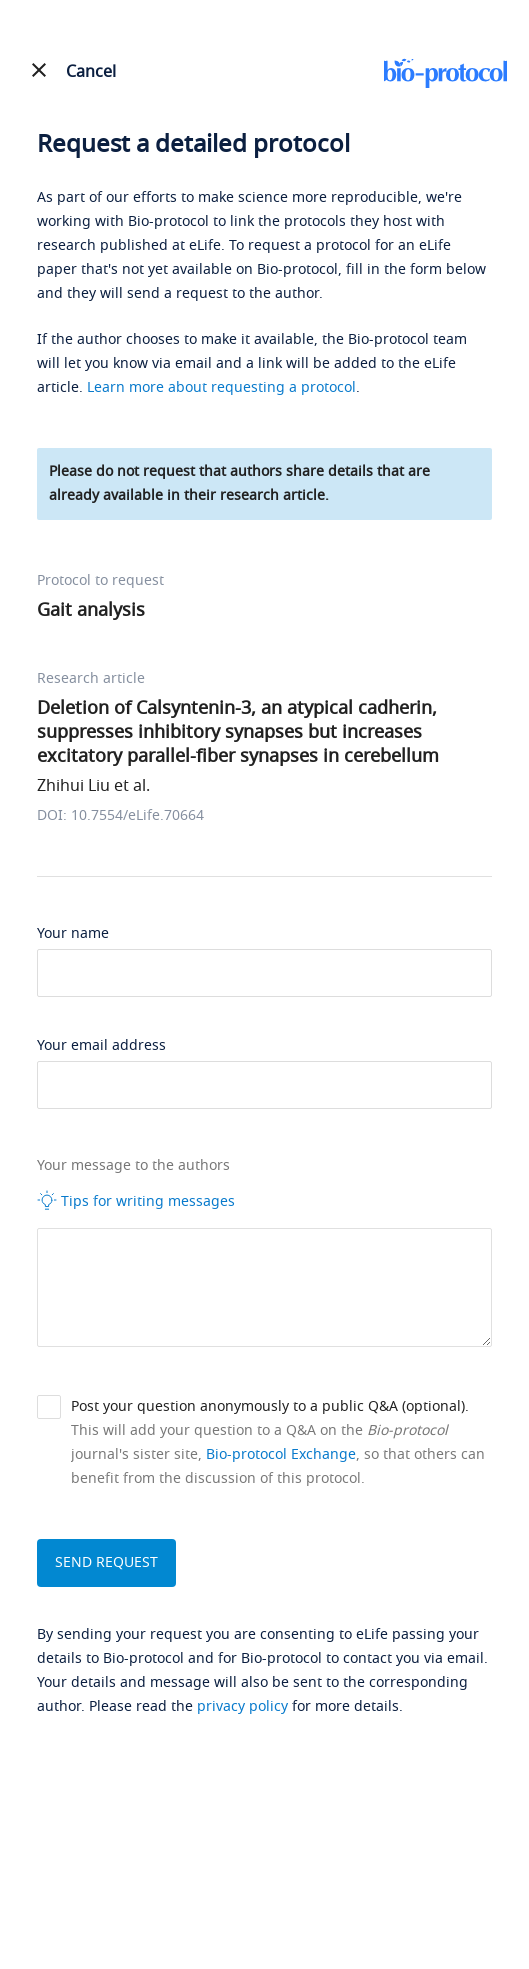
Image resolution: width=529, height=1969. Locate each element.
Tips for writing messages (136, 1201)
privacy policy (242, 1706)
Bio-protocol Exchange (281, 1454)
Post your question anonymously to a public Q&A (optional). (270, 1406)
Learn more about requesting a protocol (221, 387)
